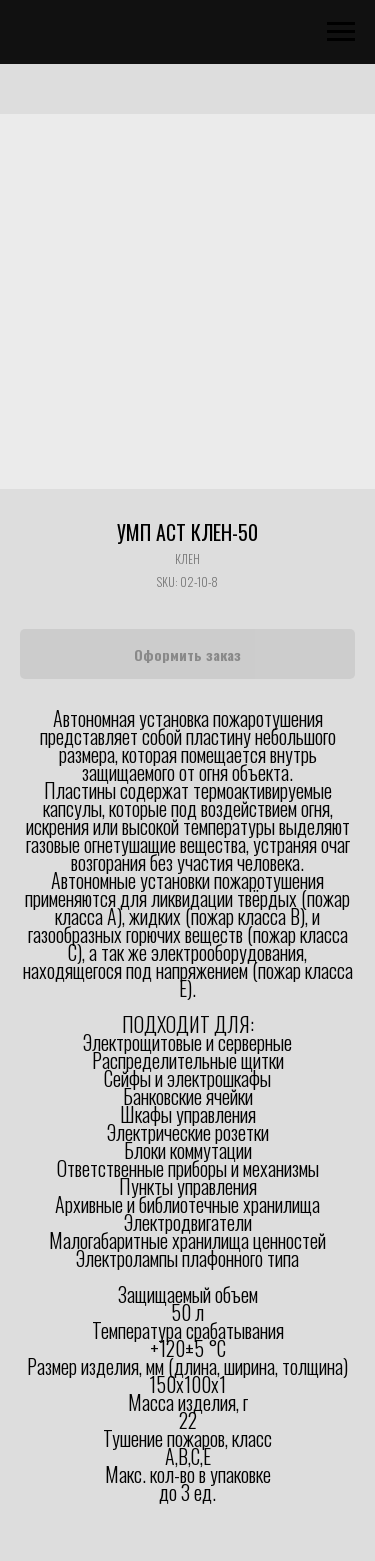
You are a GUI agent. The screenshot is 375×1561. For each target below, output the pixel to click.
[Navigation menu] (341, 32)
